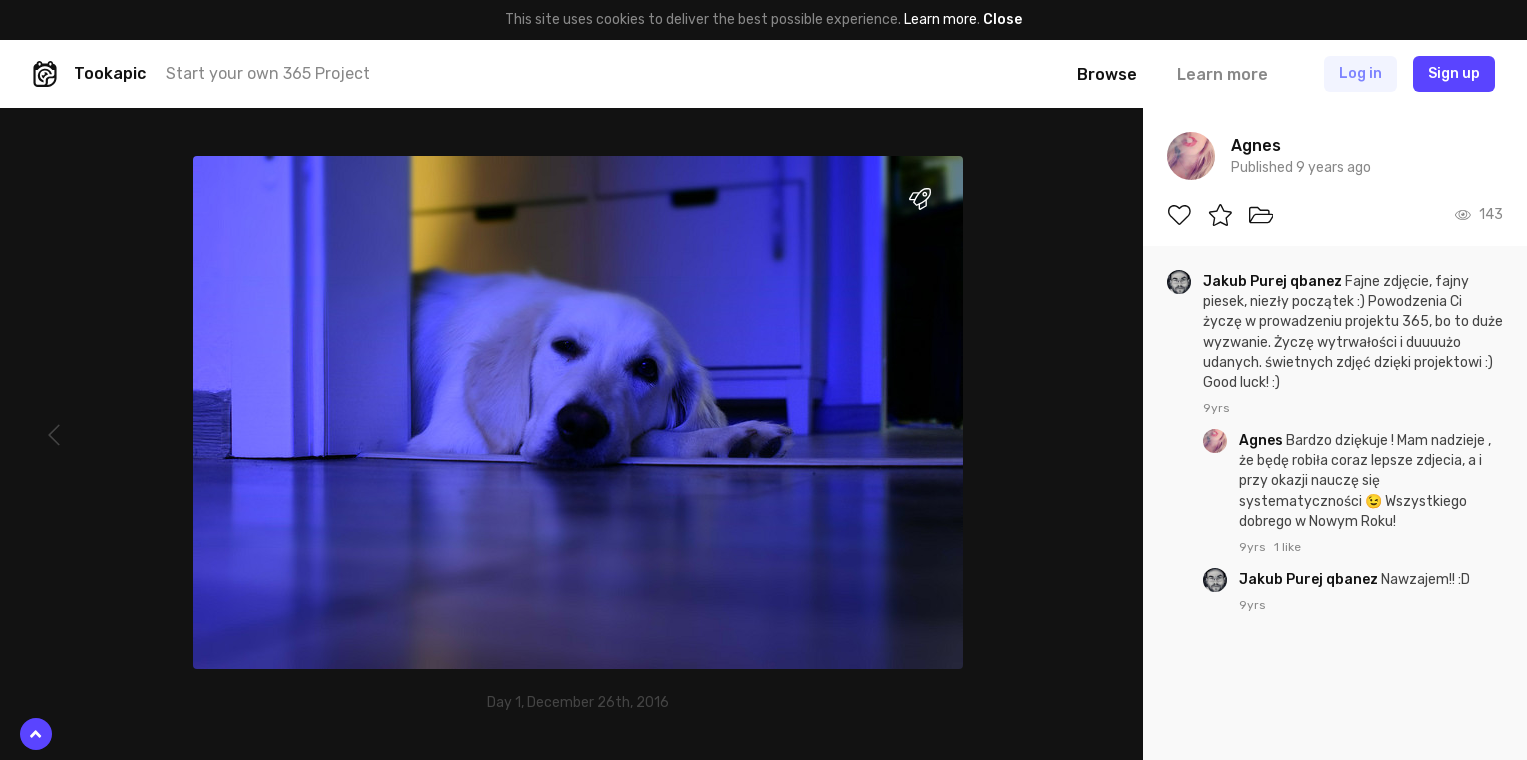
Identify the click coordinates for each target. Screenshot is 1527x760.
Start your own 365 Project (268, 73)
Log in (1360, 73)
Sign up (1454, 73)
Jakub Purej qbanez (1274, 281)
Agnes (1262, 440)
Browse (1107, 74)
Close (1002, 19)
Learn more (940, 19)
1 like (1287, 547)
